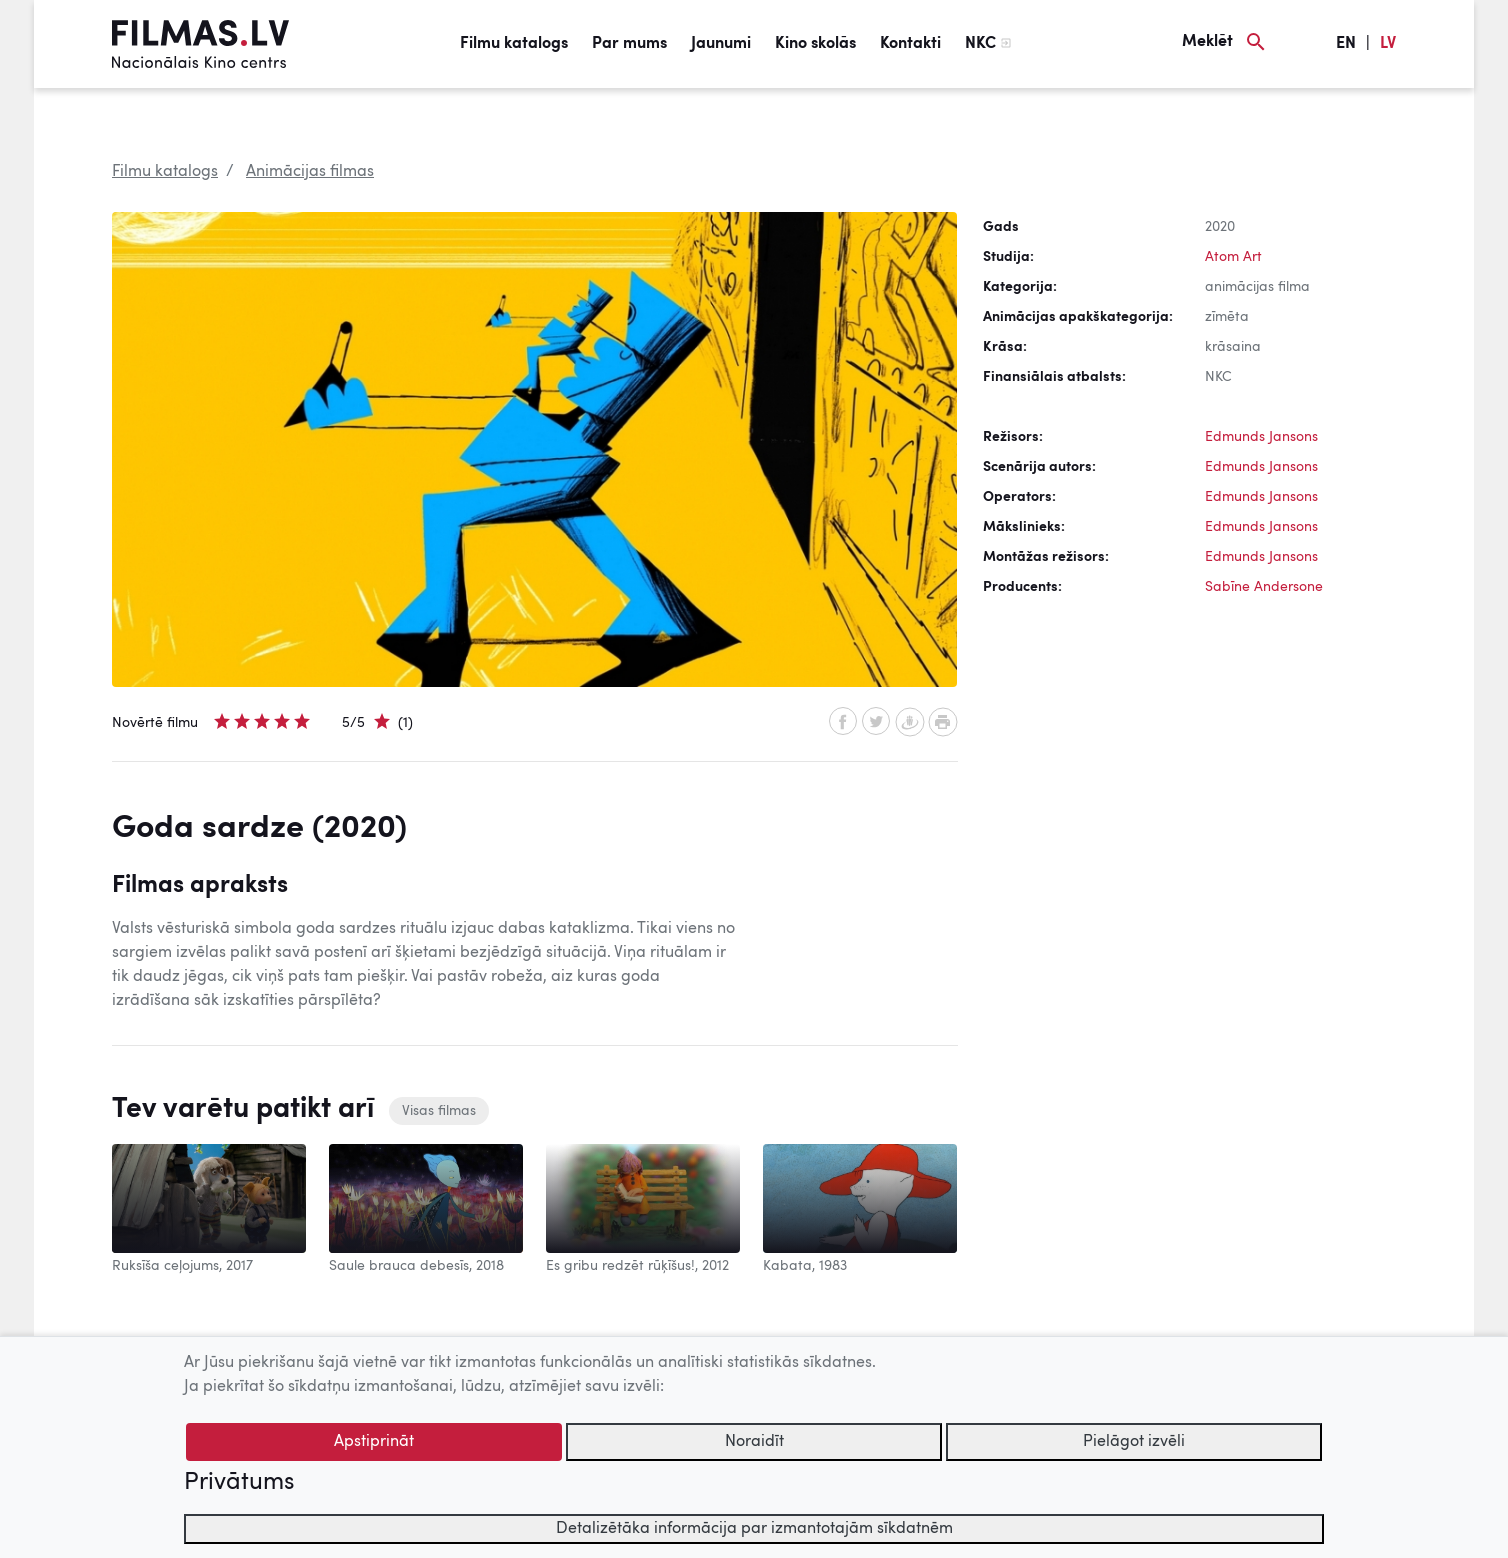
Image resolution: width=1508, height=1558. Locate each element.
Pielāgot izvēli (1134, 1442)
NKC (980, 44)
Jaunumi (721, 44)
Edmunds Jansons (1261, 437)
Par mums (629, 44)
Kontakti (910, 44)
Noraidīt (754, 1442)
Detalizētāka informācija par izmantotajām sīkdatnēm (754, 1529)
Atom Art (1233, 257)
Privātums (239, 1483)
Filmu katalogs (514, 44)
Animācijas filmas (310, 172)
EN (1346, 44)
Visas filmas (439, 1111)
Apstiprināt (374, 1442)
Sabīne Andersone (1264, 587)
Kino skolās (815, 44)
